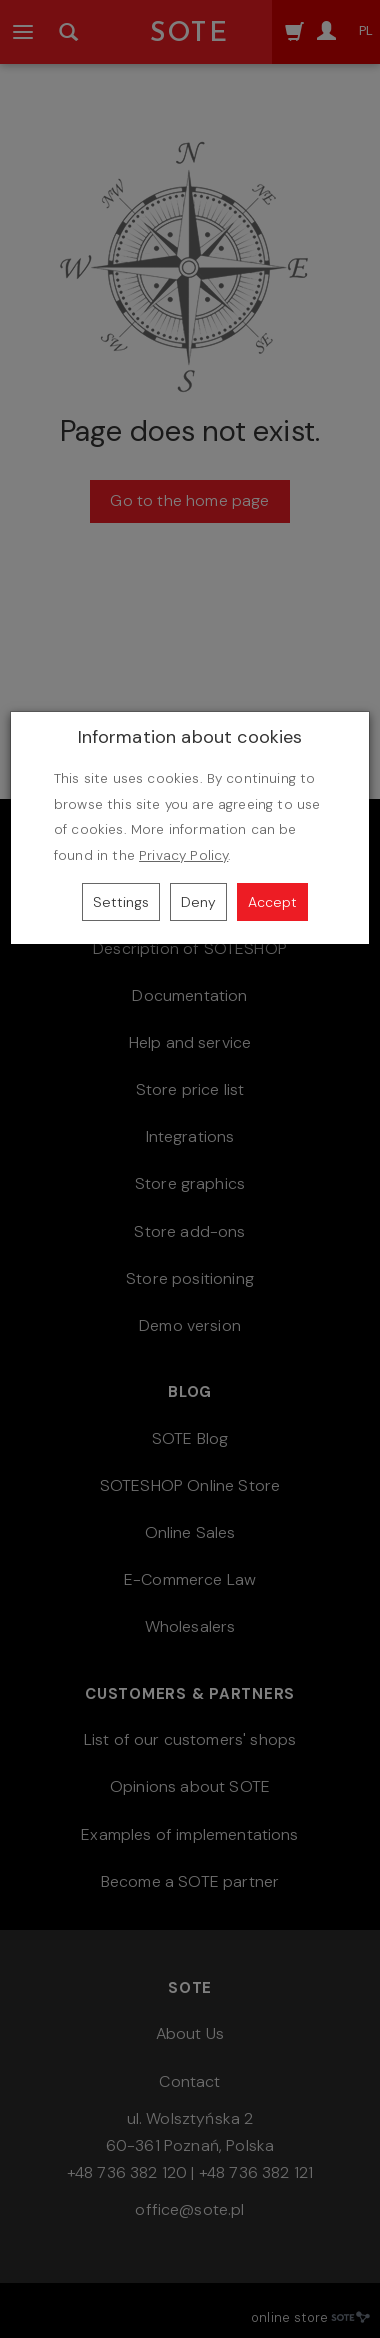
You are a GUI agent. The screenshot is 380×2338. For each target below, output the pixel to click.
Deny (198, 902)
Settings (121, 902)
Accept (272, 902)
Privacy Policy (183, 855)
